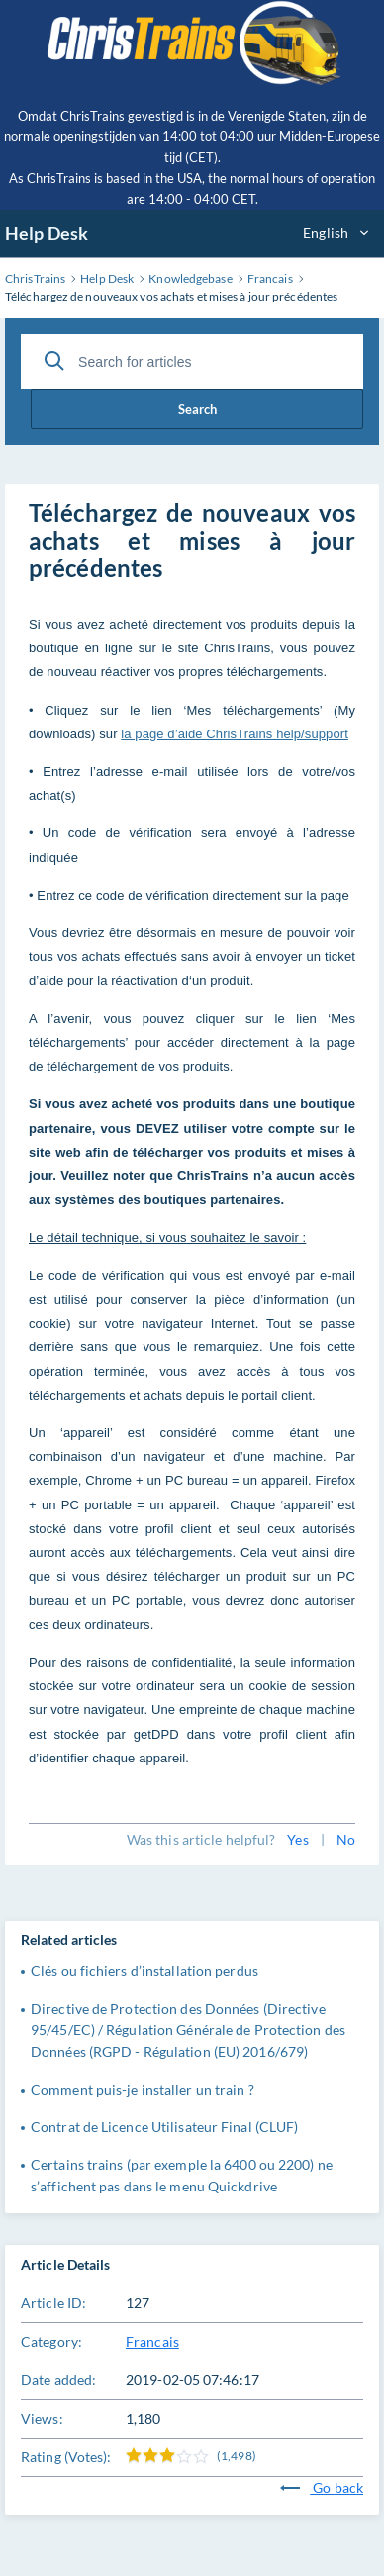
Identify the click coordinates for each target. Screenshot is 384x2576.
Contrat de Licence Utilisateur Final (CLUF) (164, 2126)
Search (197, 409)
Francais (152, 2341)
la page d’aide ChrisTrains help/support (234, 734)
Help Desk (46, 233)
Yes (297, 1839)
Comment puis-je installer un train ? (142, 2089)
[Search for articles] (192, 361)
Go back (321, 2487)
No (345, 1839)
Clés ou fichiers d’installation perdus (144, 1970)
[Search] (54, 361)
